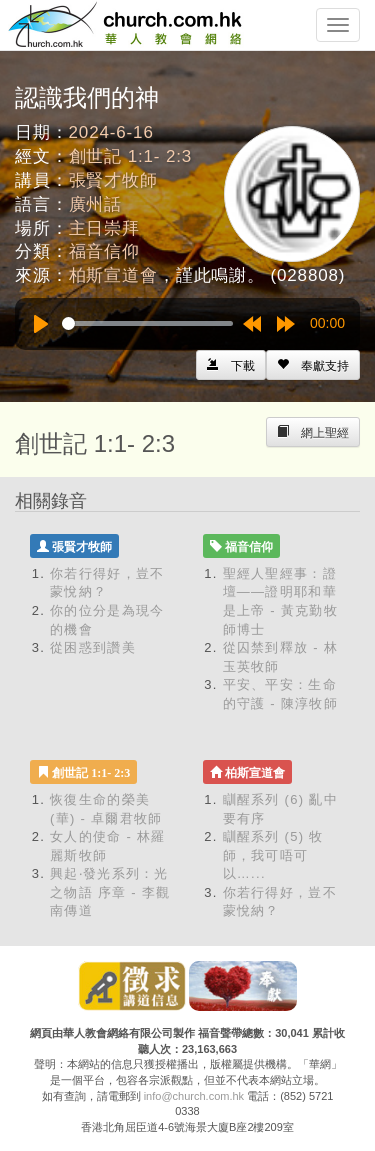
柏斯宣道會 (113, 275)
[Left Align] (313, 365)
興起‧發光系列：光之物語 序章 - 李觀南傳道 (110, 892)
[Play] (41, 324)
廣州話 (96, 204)
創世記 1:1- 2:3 (131, 156)
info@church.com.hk (194, 1096)
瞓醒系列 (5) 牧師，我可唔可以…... (273, 855)
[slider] (147, 323)
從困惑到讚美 (93, 647)
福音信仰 (104, 251)
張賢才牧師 (113, 180)
